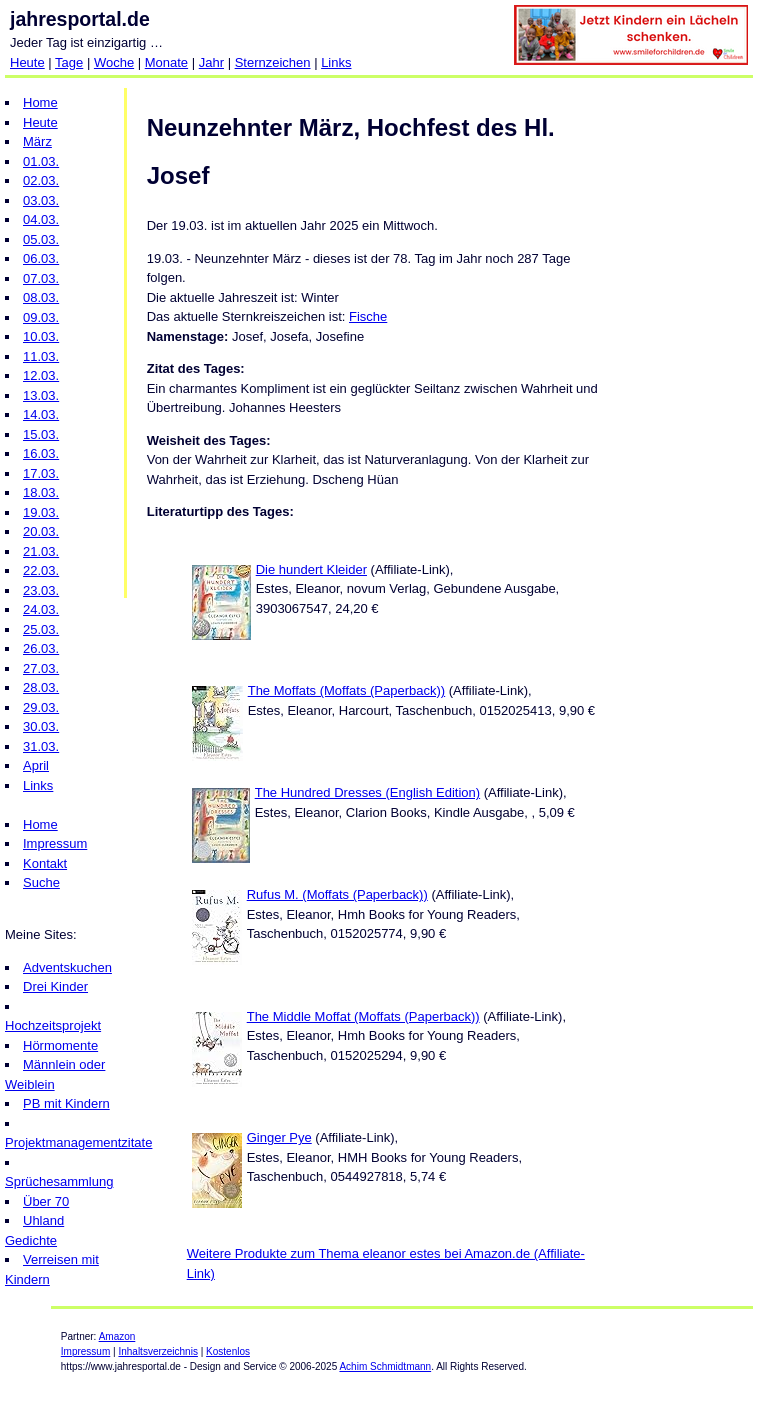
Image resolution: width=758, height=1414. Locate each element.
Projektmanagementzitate (78, 1142)
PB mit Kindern (66, 1103)
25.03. (41, 629)
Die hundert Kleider (311, 569)
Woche (114, 62)
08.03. (41, 297)
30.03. (41, 726)
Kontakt (45, 863)
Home (40, 102)
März (37, 141)
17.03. (41, 473)
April (36, 765)
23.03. (41, 590)
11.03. (41, 356)
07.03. (41, 278)
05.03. (41, 239)
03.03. (41, 200)
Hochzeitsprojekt (53, 1025)
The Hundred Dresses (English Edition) (367, 792)
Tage (69, 62)
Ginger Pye (279, 1137)
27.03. (41, 668)
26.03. (41, 648)
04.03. (41, 219)
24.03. (41, 609)
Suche (41, 882)
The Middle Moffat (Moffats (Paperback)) (363, 1016)
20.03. (41, 531)
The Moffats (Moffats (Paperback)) (346, 690)
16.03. (41, 453)
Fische (368, 316)
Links (336, 62)
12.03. (41, 375)
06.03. (41, 258)
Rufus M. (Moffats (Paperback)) (337, 894)
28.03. (41, 687)
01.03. (41, 161)
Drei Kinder (55, 986)
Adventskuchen (67, 967)
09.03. (41, 317)
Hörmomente (60, 1045)
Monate (166, 62)
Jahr (211, 62)
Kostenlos (228, 1351)
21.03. (41, 551)
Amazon (117, 1336)
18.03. (41, 492)
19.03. (41, 512)
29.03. (41, 707)
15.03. (41, 434)
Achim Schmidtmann (385, 1366)
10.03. (41, 336)
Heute (27, 62)
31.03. (41, 746)
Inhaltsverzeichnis (157, 1351)
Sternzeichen (273, 62)
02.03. (41, 180)
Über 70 (46, 1201)
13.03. (41, 395)
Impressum (55, 843)
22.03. (41, 570)
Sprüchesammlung (59, 1181)
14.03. (41, 414)
